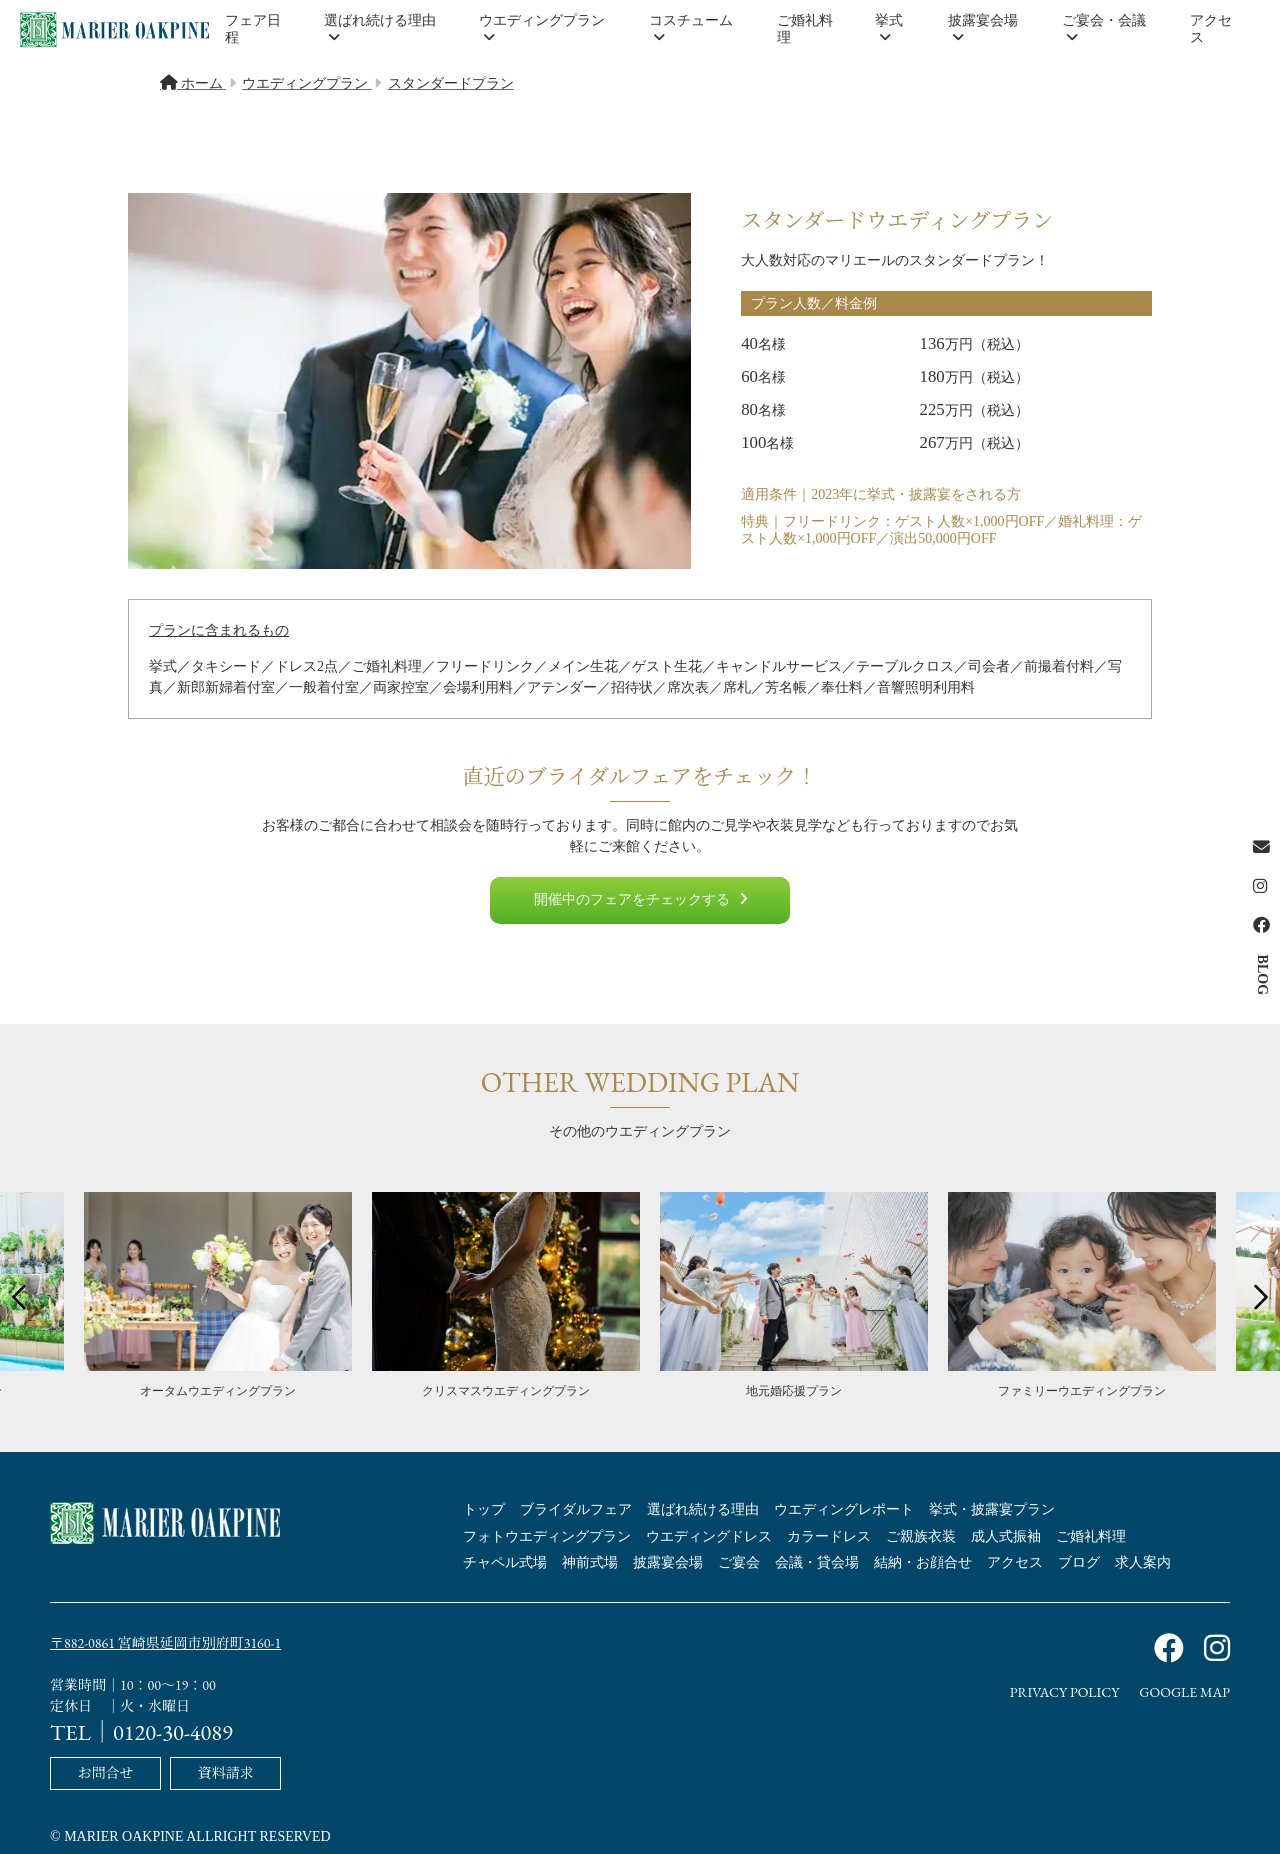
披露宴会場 (983, 28)
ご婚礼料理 (805, 29)
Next (1255, 1297)
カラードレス (829, 1536)
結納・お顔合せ (923, 1562)
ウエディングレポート (844, 1509)
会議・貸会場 (817, 1562)
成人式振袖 (1006, 1536)
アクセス (1211, 29)
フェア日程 (253, 29)
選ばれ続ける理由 (380, 28)
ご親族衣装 (921, 1536)
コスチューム (691, 28)
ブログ (1079, 1562)
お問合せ (105, 1771)
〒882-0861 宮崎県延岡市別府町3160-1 (165, 1643)
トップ (484, 1509)
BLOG (1262, 975)
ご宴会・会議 (1104, 28)
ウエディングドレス (709, 1536)
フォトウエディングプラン (547, 1536)
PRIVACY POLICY (1065, 1692)
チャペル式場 (505, 1562)
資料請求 (226, 1771)
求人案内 (1143, 1562)
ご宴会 (739, 1562)
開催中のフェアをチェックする (640, 899)
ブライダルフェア (576, 1509)
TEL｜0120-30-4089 (141, 1731)
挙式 (889, 28)
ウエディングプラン (542, 28)
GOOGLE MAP (1184, 1692)
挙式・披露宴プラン (992, 1509)
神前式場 (590, 1562)
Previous (25, 1297)
